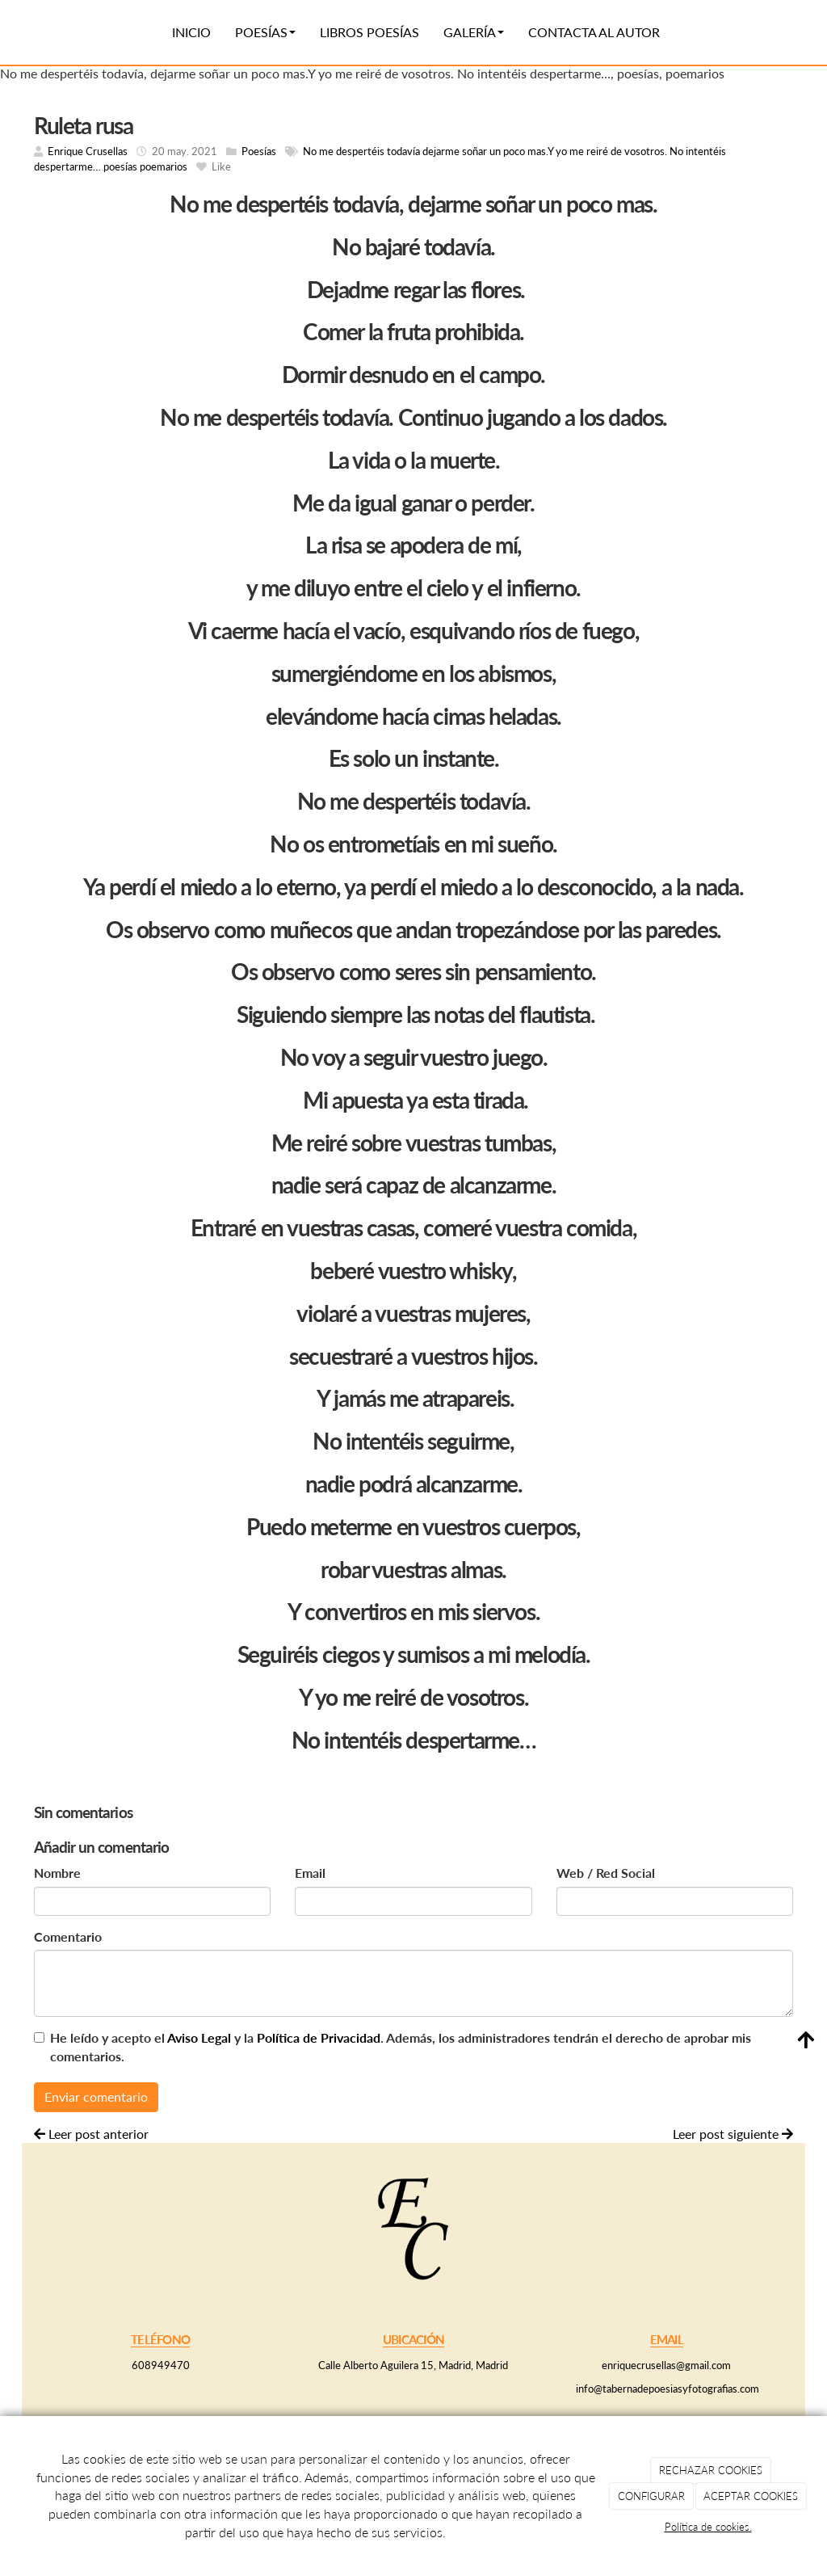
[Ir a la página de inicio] (30, 32)
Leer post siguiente (733, 2133)
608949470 (161, 2365)
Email (310, 1872)
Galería (473, 32)
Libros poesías (369, 32)
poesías (120, 166)
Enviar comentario (96, 2096)
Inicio (191, 32)
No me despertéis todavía (361, 151)
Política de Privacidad (318, 2037)
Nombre (57, 1872)
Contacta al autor (594, 32)
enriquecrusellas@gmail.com (666, 2365)
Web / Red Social (605, 1872)
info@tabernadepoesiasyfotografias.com (666, 2388)
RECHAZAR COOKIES (710, 2470)
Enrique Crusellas (88, 151)
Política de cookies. (708, 2526)
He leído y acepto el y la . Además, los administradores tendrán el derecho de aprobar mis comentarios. (400, 2047)
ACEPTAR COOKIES (750, 2496)
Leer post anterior (91, 2133)
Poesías (265, 32)
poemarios (163, 166)
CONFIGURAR (651, 2496)
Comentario (68, 1936)
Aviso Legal (199, 2037)
